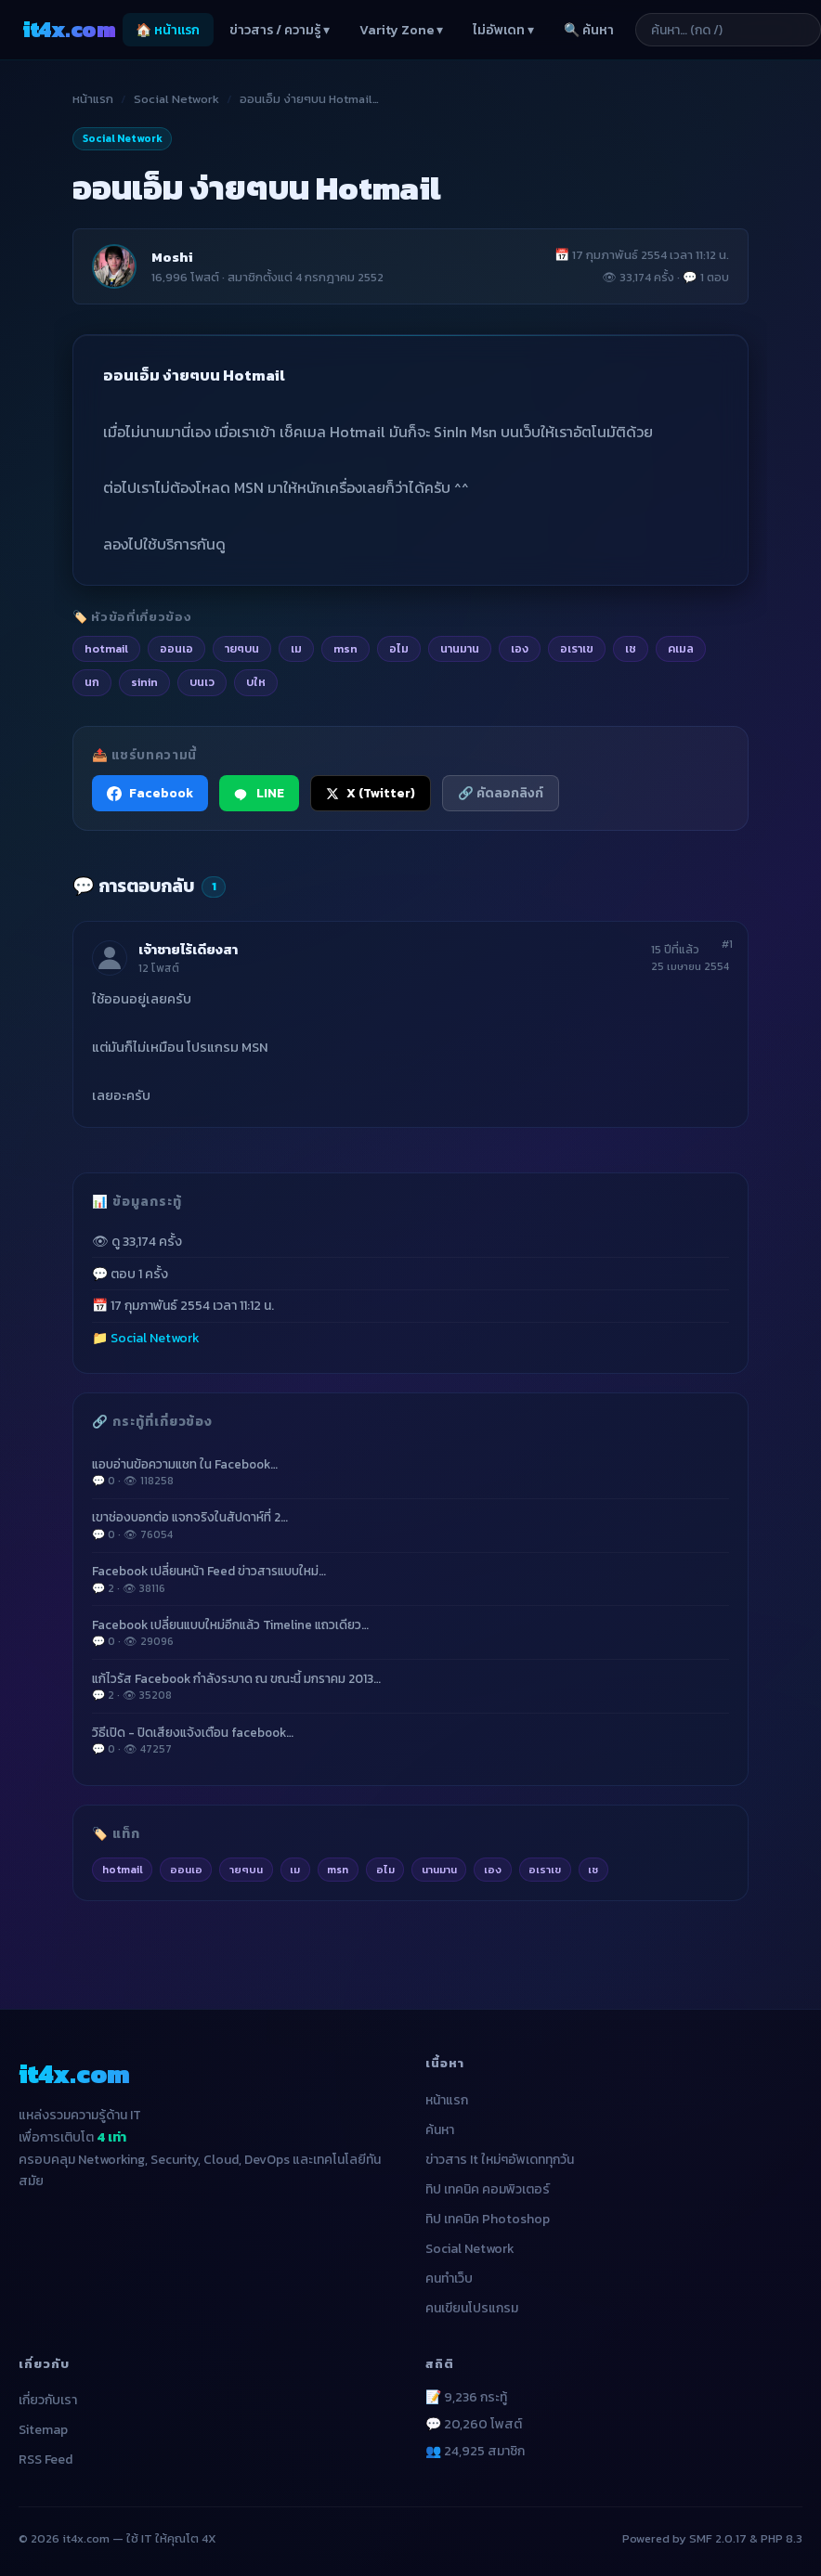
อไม (385, 1869)
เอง (493, 1869)
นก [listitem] (92, 682)
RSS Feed (45, 2459)
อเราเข (544, 1869)
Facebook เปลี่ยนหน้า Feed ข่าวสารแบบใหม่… (410, 1579)
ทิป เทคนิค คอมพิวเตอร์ (487, 2189)
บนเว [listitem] (202, 682)
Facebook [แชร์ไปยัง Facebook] (150, 792)
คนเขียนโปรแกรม (471, 2308)
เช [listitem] (630, 648)
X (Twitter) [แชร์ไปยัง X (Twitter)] (370, 792)
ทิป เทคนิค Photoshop (487, 2219)
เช (593, 1869)
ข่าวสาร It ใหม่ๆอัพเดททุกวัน (499, 2159)
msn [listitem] (345, 648)
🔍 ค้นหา (589, 30)
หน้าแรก (92, 99)
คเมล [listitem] (681, 648)
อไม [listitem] (399, 648)
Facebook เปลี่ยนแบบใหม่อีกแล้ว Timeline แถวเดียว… (410, 1632)
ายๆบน (246, 1869)
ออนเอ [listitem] (176, 648)
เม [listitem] (296, 648)
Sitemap (43, 2430)
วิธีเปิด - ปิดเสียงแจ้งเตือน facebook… (410, 1740)
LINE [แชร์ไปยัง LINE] (259, 792)
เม (295, 1869)
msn (337, 1869)
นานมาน (439, 1869)
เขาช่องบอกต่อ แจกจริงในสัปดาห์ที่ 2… (410, 1525)
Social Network (176, 99)
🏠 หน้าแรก (168, 30)
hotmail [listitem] (106, 648)
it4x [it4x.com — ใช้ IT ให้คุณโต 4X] (68, 29)
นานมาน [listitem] (459, 648)
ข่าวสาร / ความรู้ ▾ (279, 30)
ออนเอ (186, 1869)
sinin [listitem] (144, 682)
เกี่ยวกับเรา (48, 2400)
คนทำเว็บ (449, 2278)
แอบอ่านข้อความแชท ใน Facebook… (410, 1472)
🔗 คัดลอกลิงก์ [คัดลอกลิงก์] (500, 792)
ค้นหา (439, 2130)
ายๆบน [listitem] (242, 648)
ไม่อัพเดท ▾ (503, 30)
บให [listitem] (256, 682)
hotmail (122, 1869)
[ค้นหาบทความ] (728, 29)
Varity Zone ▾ (401, 30)
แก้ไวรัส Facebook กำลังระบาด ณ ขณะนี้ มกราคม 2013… (410, 1686)
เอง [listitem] (519, 648)
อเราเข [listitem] (576, 648)
